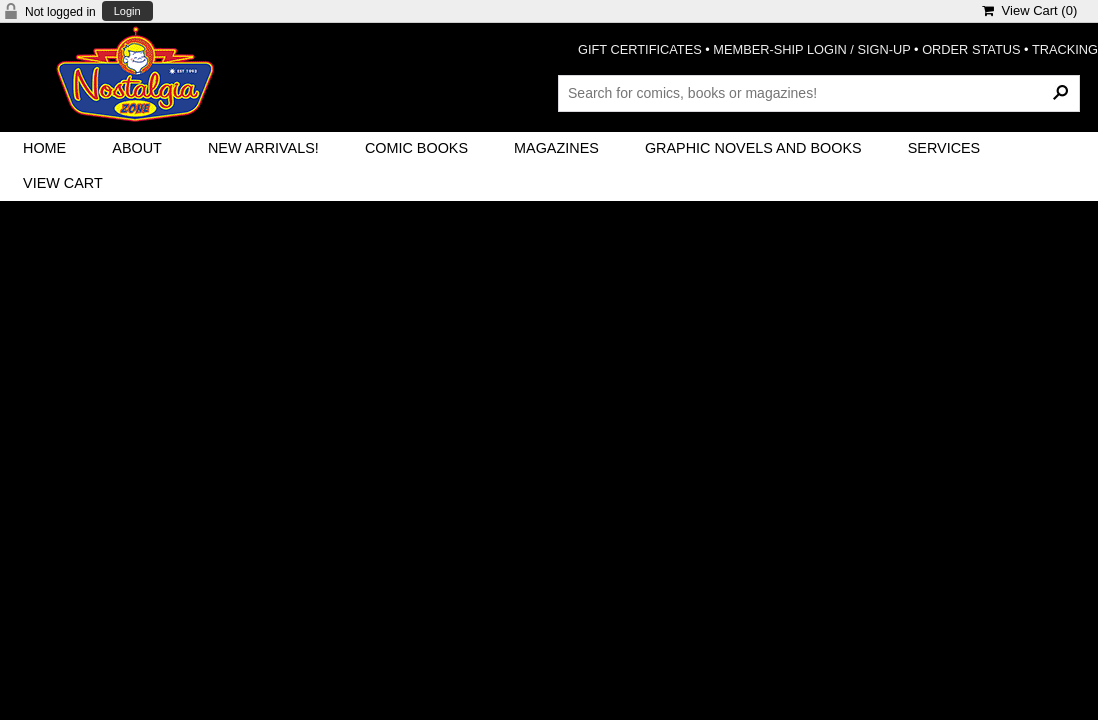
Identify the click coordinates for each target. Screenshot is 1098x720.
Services (944, 148)
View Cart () (1029, 10)
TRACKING (1065, 49)
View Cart (63, 183)
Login (127, 11)
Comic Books (416, 148)
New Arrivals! (263, 148)
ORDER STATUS (971, 49)
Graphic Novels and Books (753, 148)
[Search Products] (819, 93)
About (137, 148)
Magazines (556, 148)
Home (44, 148)
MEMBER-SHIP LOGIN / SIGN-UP (811, 49)
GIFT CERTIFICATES (640, 49)
